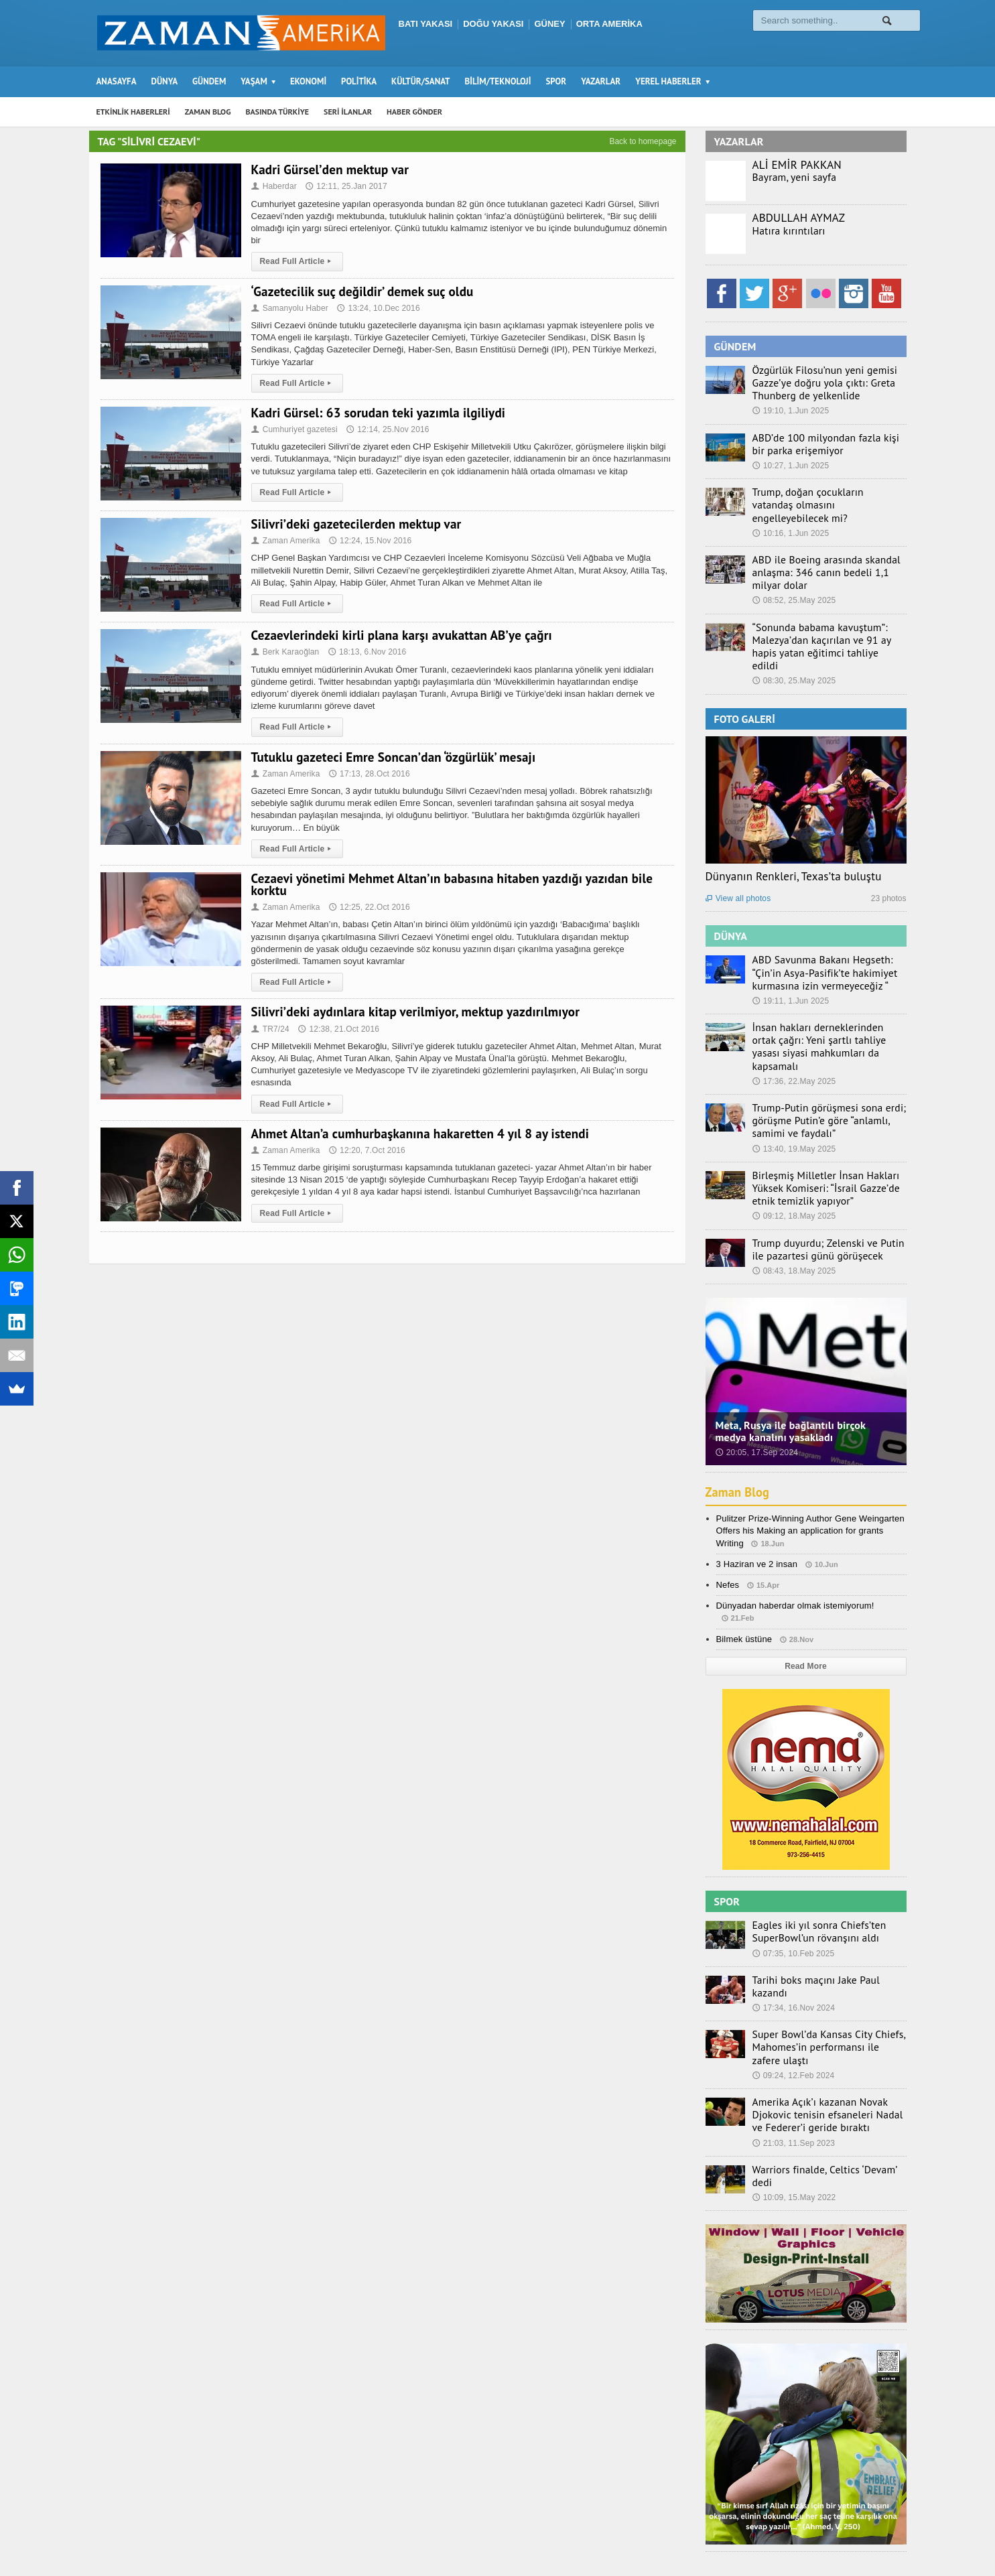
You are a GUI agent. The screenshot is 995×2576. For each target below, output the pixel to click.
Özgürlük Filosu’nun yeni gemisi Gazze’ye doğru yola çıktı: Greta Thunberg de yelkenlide (815, 382)
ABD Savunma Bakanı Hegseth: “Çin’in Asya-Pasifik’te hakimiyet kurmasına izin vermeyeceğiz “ (827, 937)
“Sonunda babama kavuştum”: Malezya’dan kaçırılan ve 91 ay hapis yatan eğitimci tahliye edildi (825, 619)
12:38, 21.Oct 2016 (337, 1029)
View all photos (738, 864)
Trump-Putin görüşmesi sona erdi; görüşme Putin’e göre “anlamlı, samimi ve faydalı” (828, 1068)
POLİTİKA (359, 81)
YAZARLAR (600, 81)
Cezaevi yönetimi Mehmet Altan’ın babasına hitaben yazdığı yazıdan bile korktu (447, 884)
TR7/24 (270, 1029)
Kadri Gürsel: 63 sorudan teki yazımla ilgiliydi (375, 413)
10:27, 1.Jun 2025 (789, 462)
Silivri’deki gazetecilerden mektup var (353, 524)
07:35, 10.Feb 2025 (792, 1895)
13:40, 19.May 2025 (793, 1095)
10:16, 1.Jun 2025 (789, 516)
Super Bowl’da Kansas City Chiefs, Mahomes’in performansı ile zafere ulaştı (821, 1981)
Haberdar (273, 186)
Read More (805, 1609)
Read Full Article (296, 261)
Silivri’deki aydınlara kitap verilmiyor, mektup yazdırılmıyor (411, 1012)
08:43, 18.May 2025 (793, 1214)
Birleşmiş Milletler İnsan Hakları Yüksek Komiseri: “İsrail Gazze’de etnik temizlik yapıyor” (828, 1133)
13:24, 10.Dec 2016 (376, 308)
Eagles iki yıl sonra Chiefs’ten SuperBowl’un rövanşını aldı (810, 1874)
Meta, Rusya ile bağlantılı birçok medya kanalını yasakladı (805, 1374)
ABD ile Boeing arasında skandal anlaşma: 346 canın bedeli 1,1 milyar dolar (826, 554)
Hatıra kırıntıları (784, 230)
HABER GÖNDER (414, 112)
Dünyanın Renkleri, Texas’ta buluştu (791, 841)
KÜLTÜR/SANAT (420, 81)
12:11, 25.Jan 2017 (345, 186)
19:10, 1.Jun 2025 (789, 408)
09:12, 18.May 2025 (793, 1161)
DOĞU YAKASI (493, 24)
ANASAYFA (116, 81)
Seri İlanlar (706, 2539)
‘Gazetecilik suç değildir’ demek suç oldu (359, 291)
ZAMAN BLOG (208, 112)
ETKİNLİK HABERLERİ (133, 112)
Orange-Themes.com (325, 2546)
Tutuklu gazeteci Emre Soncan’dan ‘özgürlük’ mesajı (389, 757)
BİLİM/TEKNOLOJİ (498, 81)
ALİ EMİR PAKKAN (796, 164)
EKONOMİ (308, 81)
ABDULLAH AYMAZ (798, 217)
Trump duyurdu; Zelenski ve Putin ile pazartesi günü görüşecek (825, 1193)
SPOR (555, 81)
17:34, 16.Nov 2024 (793, 1936)
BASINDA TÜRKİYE (277, 112)
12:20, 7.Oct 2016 (365, 1150)
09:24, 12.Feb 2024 (792, 2008)
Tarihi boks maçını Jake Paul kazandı (824, 1921)
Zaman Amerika (285, 540)
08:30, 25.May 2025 (793, 646)
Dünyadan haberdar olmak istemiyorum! (793, 1549)
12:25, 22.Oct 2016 (367, 907)
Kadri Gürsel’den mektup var (328, 169)
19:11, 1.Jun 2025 (789, 964)
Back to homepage (642, 141)
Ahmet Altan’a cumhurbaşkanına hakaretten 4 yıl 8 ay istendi (415, 1134)
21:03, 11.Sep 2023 (793, 2074)
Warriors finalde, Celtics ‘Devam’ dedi (825, 2100)
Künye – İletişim (839, 2539)
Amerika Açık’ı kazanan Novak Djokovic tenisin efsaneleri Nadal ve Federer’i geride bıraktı (823, 2047)
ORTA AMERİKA (609, 24)
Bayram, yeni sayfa (789, 177)
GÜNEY (549, 24)
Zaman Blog (740, 1435)
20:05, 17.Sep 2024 (756, 1395)
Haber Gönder (767, 2539)
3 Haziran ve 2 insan (756, 1507)
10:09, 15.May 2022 (793, 2115)
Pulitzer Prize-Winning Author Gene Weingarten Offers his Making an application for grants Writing (808, 1474)
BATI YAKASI (426, 24)
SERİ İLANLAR (348, 112)
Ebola (895, 2539)
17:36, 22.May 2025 (793, 1029)
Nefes (727, 1528)
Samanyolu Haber (289, 308)
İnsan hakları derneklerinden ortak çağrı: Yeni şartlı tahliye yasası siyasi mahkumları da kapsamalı (824, 1003)
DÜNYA (164, 81)
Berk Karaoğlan (284, 652)
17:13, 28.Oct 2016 (367, 773)
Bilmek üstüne (743, 1582)
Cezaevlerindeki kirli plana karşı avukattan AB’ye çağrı (397, 635)
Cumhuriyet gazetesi (293, 429)
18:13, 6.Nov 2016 (365, 652)
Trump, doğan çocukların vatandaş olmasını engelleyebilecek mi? (820, 494)
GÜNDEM (209, 81)
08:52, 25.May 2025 (793, 581)
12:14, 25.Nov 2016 (384, 429)
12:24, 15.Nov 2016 (368, 540)
